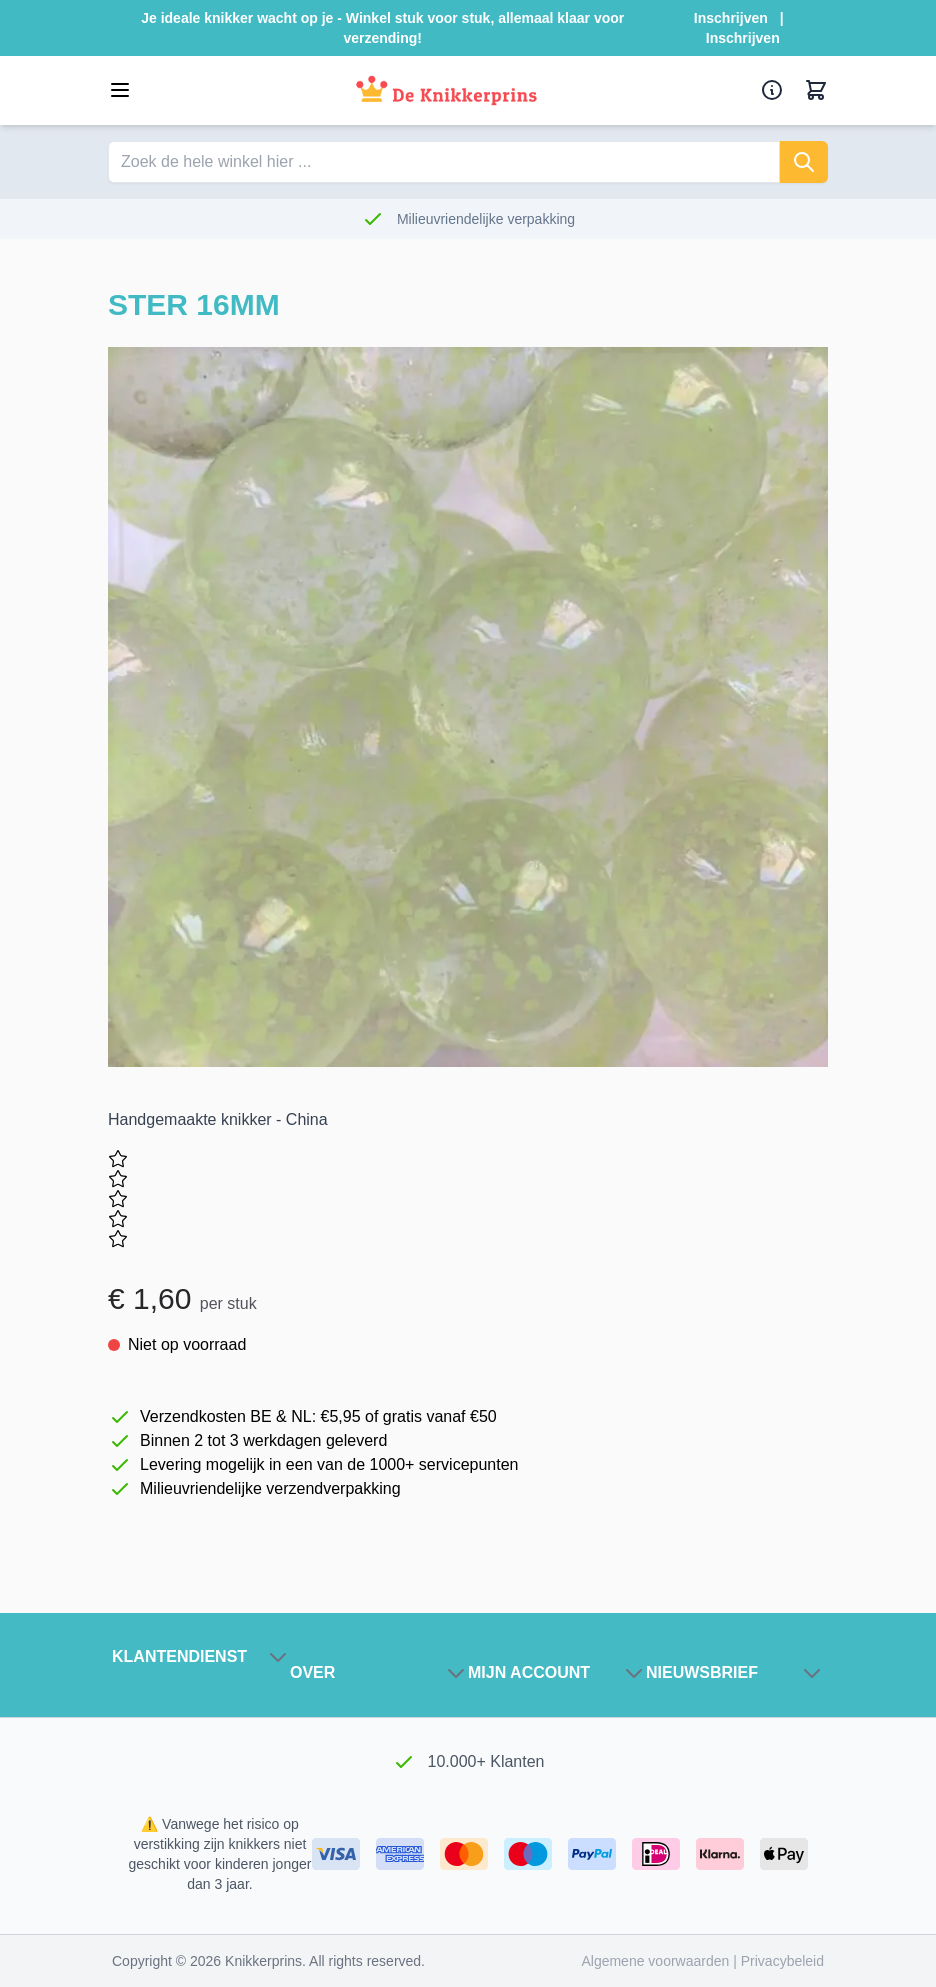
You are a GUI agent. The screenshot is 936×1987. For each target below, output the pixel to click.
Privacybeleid (782, 1961)
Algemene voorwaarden (657, 1961)
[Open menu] (120, 90)
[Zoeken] (804, 162)
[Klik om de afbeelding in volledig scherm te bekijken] (468, 707)
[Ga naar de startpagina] (446, 90)
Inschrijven (731, 18)
